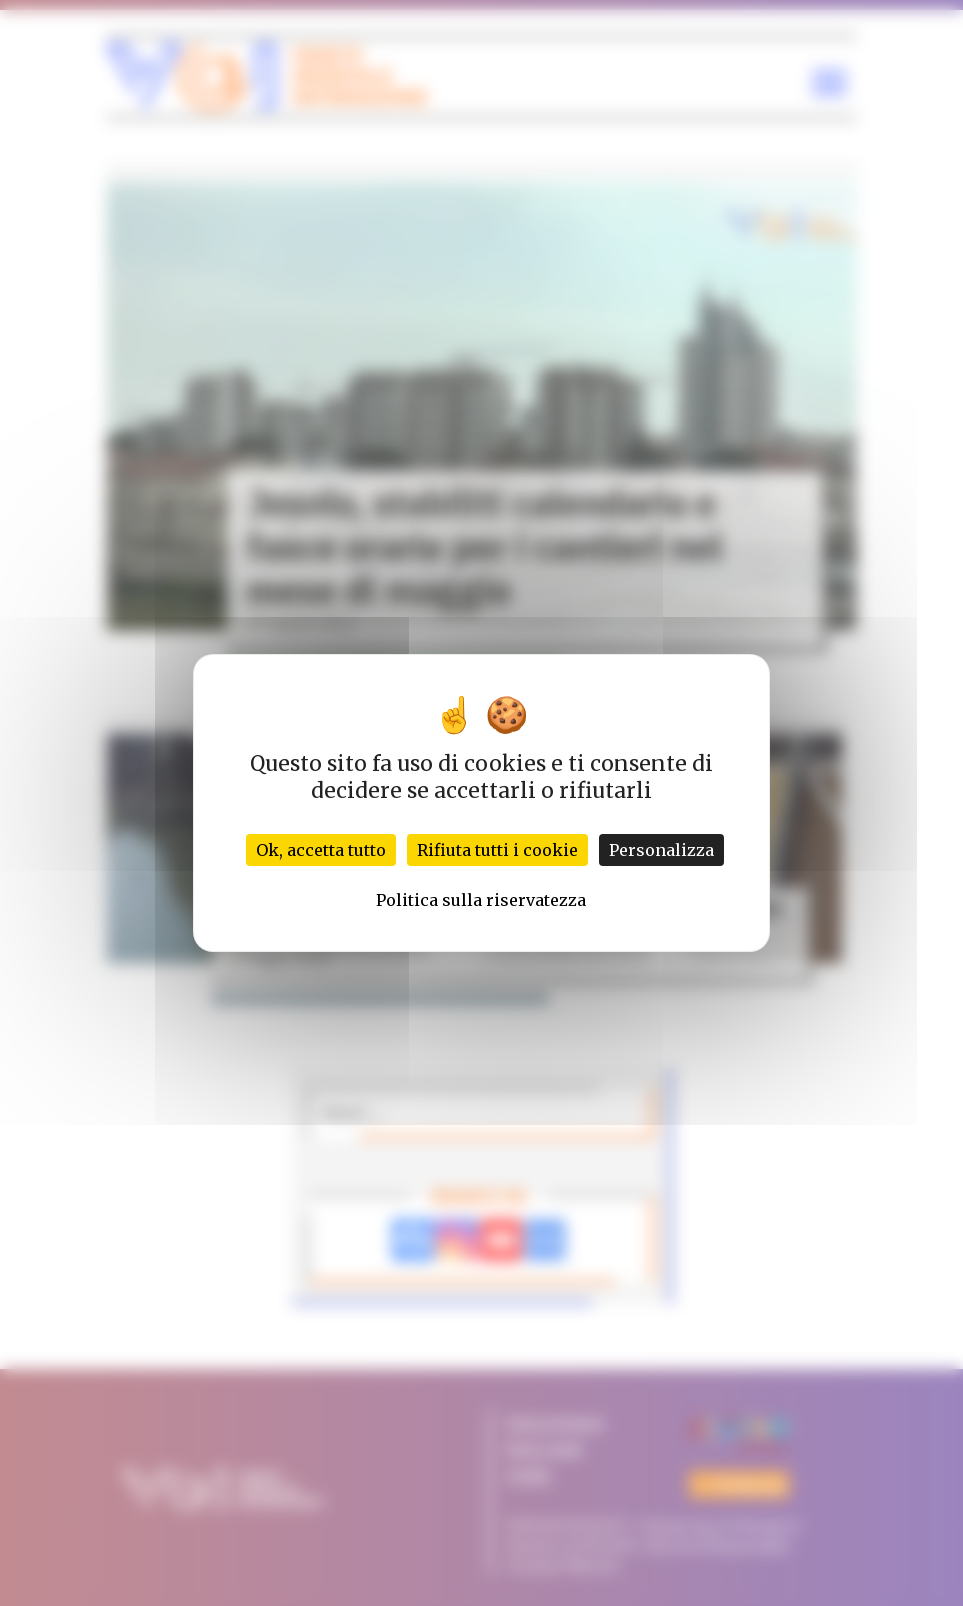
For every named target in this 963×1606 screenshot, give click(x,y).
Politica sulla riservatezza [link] (481, 900)
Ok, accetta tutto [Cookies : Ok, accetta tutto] (321, 850)
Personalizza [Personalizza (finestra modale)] (661, 850)
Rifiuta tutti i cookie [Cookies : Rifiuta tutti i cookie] (497, 850)
